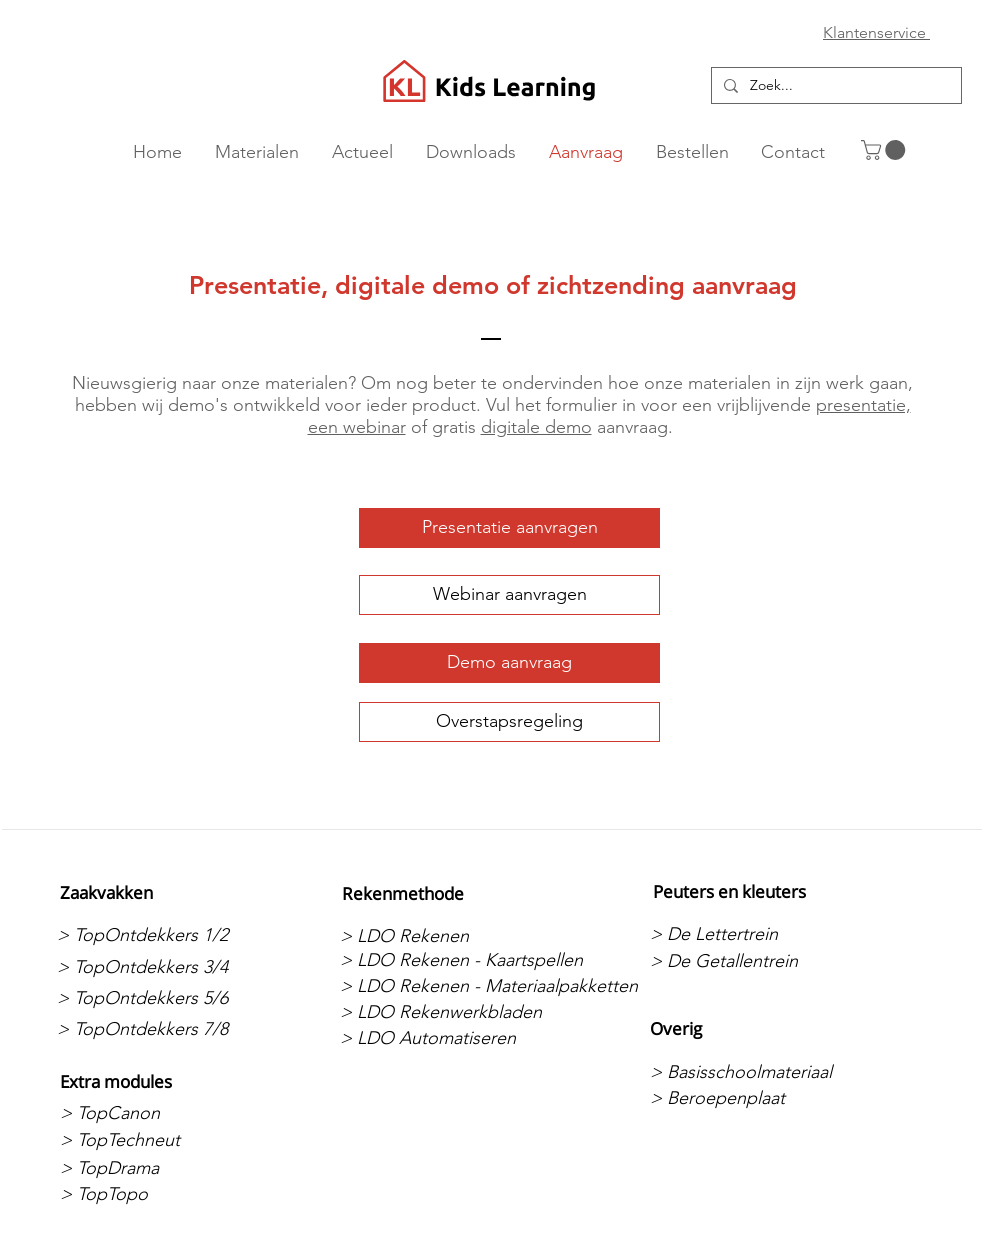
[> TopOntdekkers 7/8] (162, 1029)
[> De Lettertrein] (755, 934)
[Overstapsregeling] (509, 722)
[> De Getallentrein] (755, 961)
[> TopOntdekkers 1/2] (162, 935)
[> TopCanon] (165, 1113)
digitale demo (536, 427)
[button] (885, 150)
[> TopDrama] (165, 1168)
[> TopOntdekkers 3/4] (162, 967)
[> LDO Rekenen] (445, 936)
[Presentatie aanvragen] (509, 528)
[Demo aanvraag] (509, 663)
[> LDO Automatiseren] (445, 1038)
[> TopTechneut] (165, 1140)
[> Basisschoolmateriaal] (755, 1072)
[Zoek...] (834, 86)
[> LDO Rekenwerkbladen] (445, 1012)
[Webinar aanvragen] (509, 595)
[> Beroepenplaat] (755, 1098)
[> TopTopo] (165, 1194)
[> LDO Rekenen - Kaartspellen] (461, 961)
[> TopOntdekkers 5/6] (162, 998)
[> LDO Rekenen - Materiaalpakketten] (489, 987)
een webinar (357, 427)
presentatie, (863, 405)
